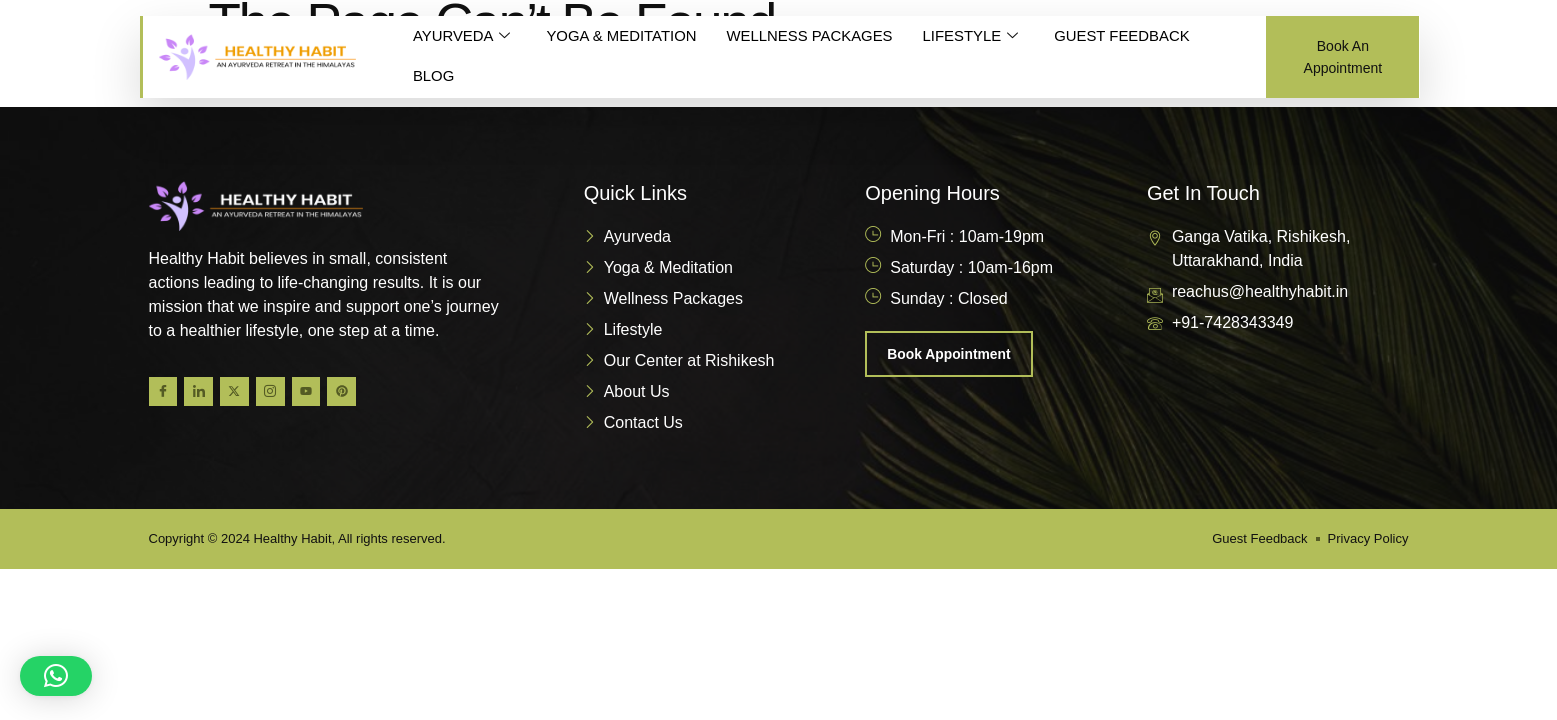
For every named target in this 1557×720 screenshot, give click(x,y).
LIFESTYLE (973, 37)
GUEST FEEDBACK (1126, 36)
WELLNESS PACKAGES (811, 36)
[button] (56, 676)
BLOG (434, 76)
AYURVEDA (462, 37)
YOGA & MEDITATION (622, 36)
